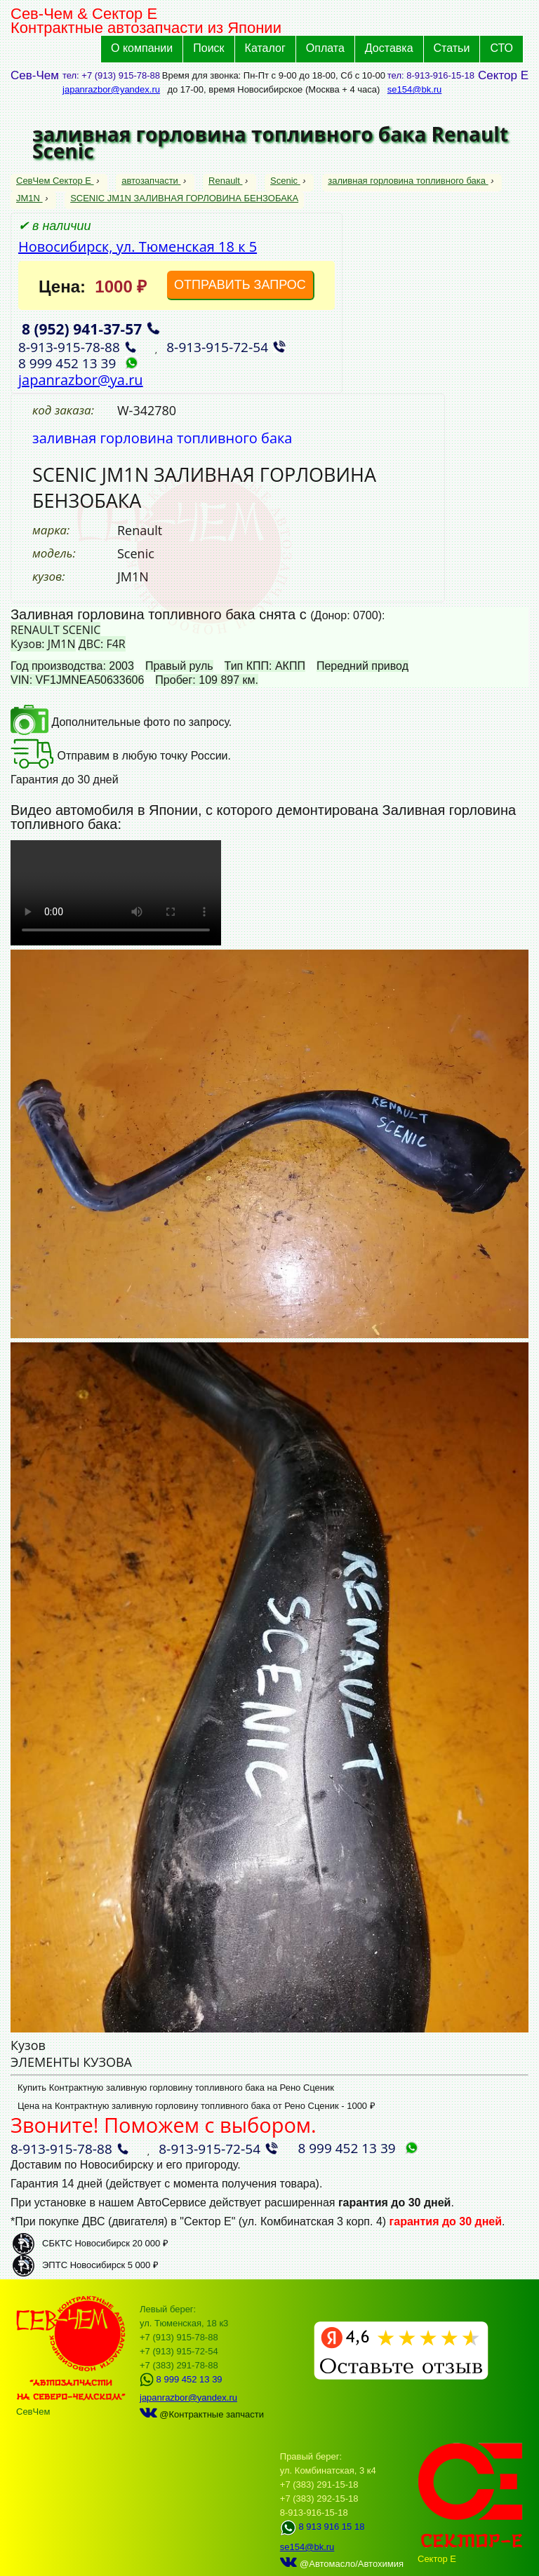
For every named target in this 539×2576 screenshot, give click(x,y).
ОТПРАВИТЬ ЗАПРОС (240, 285)
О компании (142, 48)
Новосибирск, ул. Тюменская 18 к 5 (137, 246)
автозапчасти (150, 180)
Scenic (285, 180)
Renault (225, 180)
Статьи (452, 48)
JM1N (29, 198)
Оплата (325, 48)
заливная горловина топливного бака (408, 180)
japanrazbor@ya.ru (80, 379)
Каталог (265, 48)
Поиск (208, 48)
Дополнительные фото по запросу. (121, 722)
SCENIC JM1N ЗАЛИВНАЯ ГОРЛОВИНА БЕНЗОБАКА (184, 198)
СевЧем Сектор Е (55, 180)
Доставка (389, 48)
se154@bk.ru (414, 89)
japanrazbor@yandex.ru (111, 89)
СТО (501, 48)
